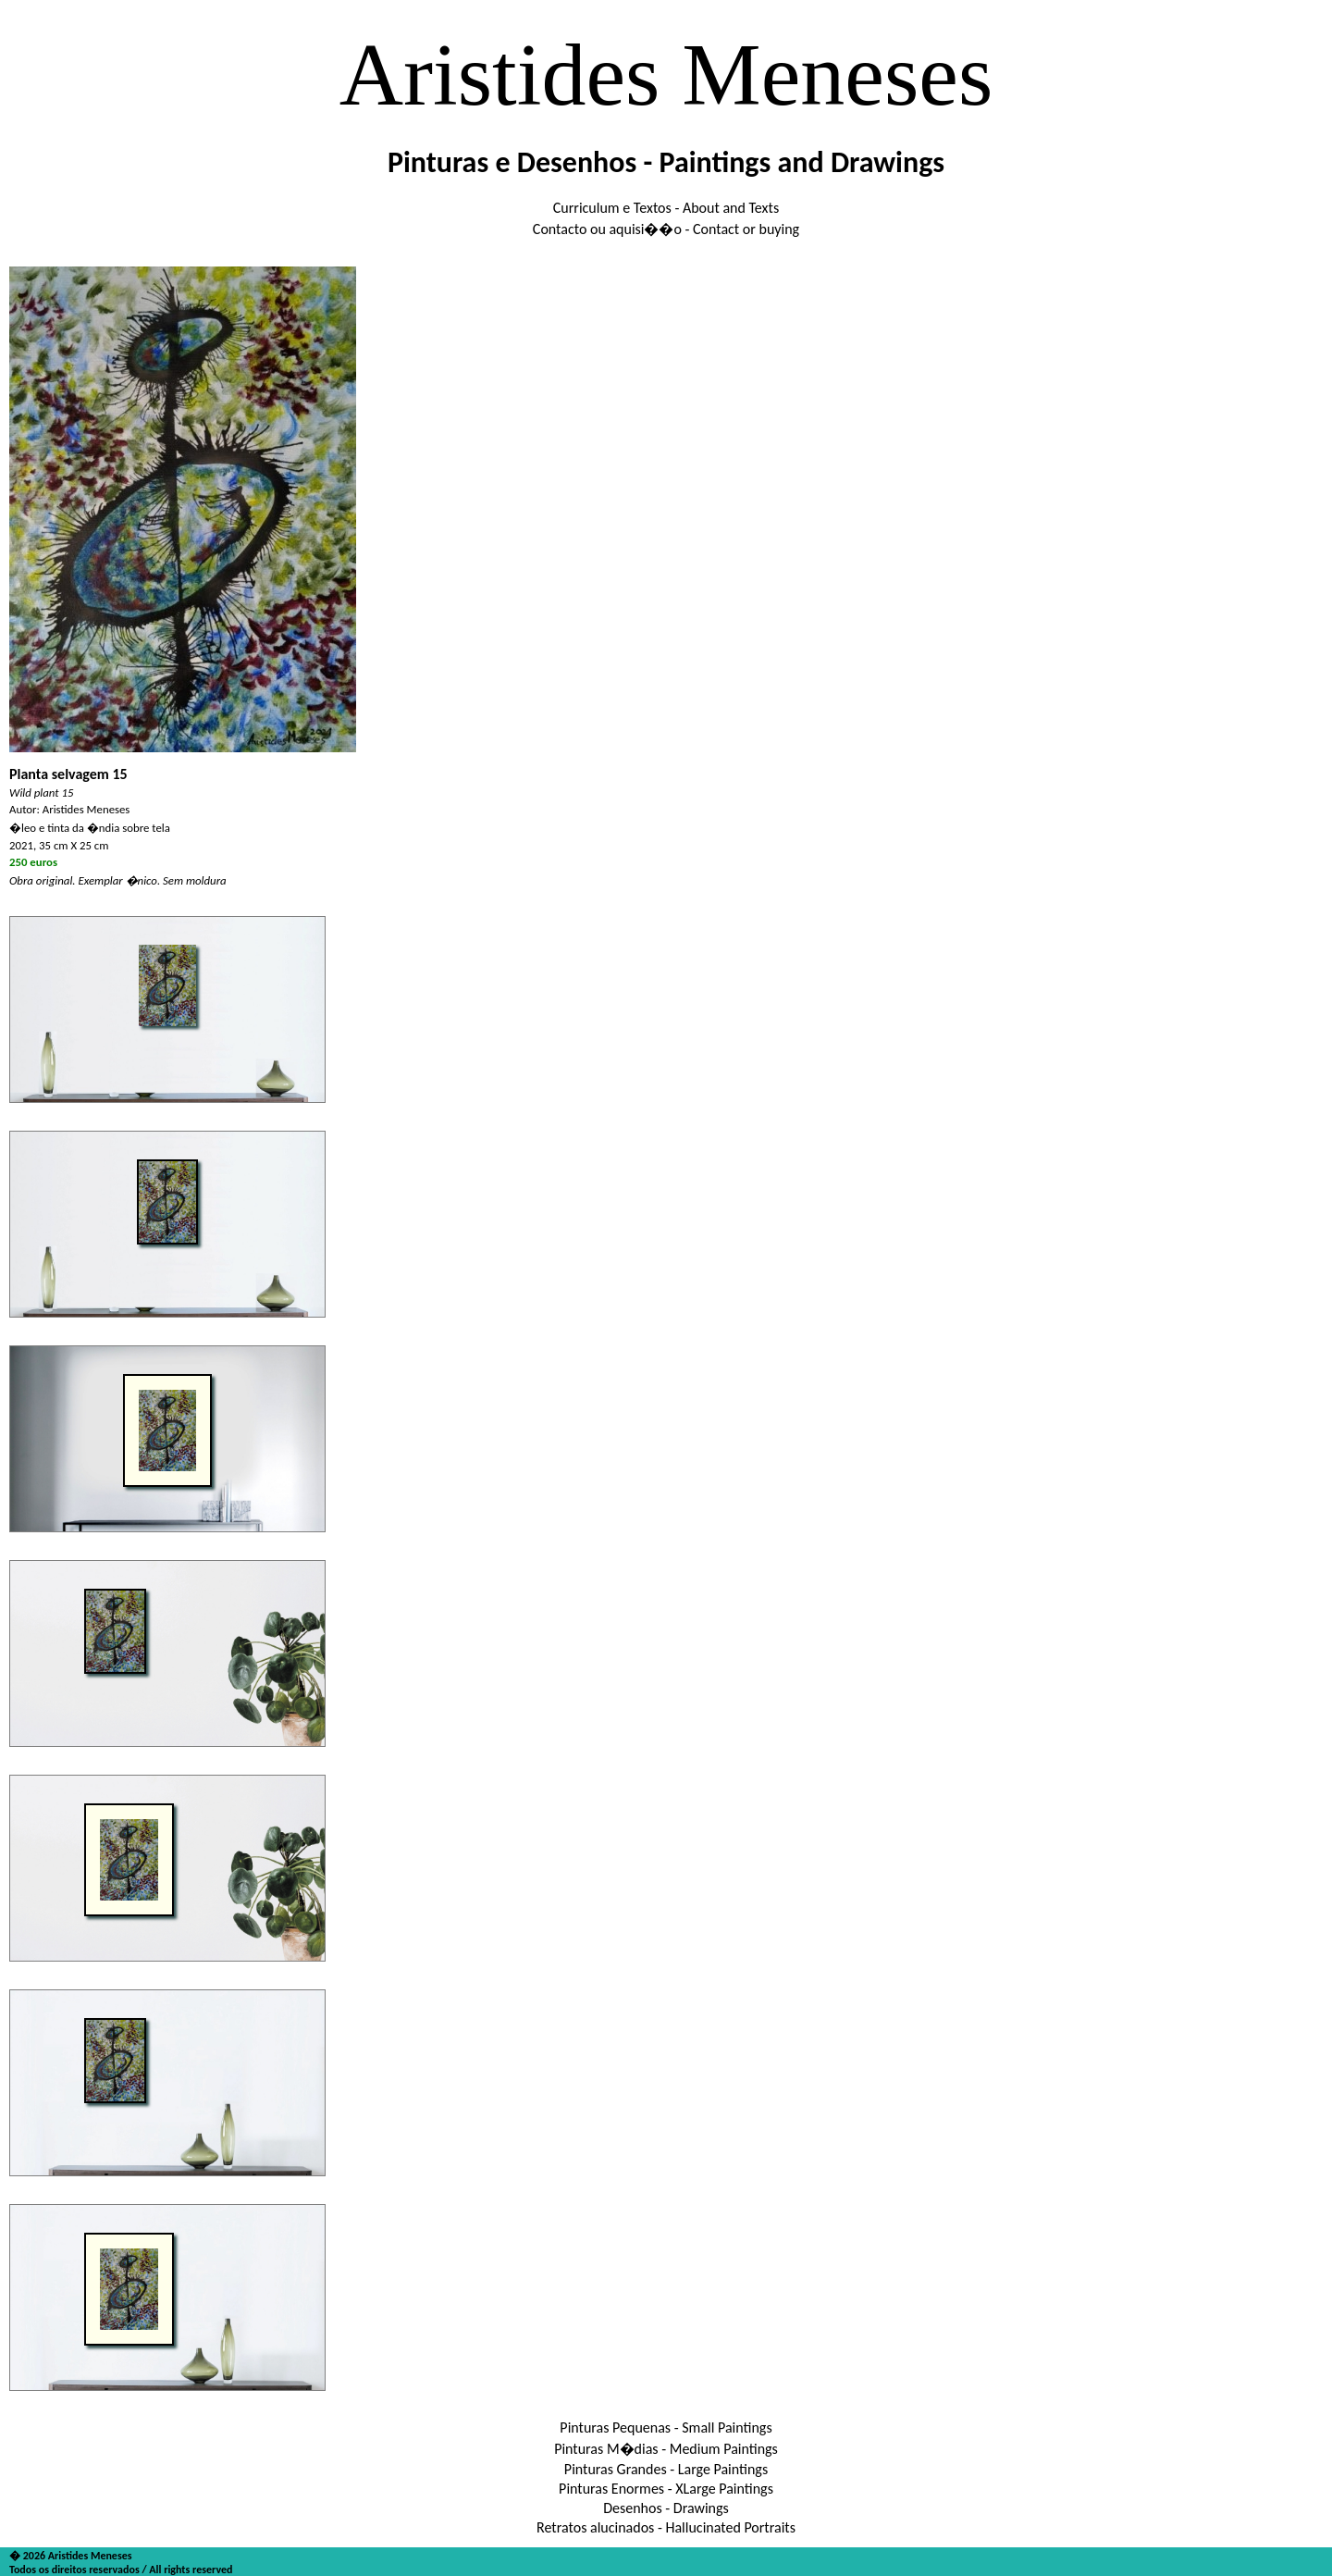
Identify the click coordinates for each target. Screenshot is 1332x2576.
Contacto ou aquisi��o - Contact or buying (666, 229)
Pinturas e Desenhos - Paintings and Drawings (666, 162)
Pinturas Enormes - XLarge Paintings (666, 2488)
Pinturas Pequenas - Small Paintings (665, 2427)
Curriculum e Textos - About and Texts (666, 208)
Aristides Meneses (666, 74)
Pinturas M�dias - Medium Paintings (666, 2449)
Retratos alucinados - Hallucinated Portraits (666, 2527)
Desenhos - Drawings (666, 2508)
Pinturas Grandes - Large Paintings (666, 2469)
